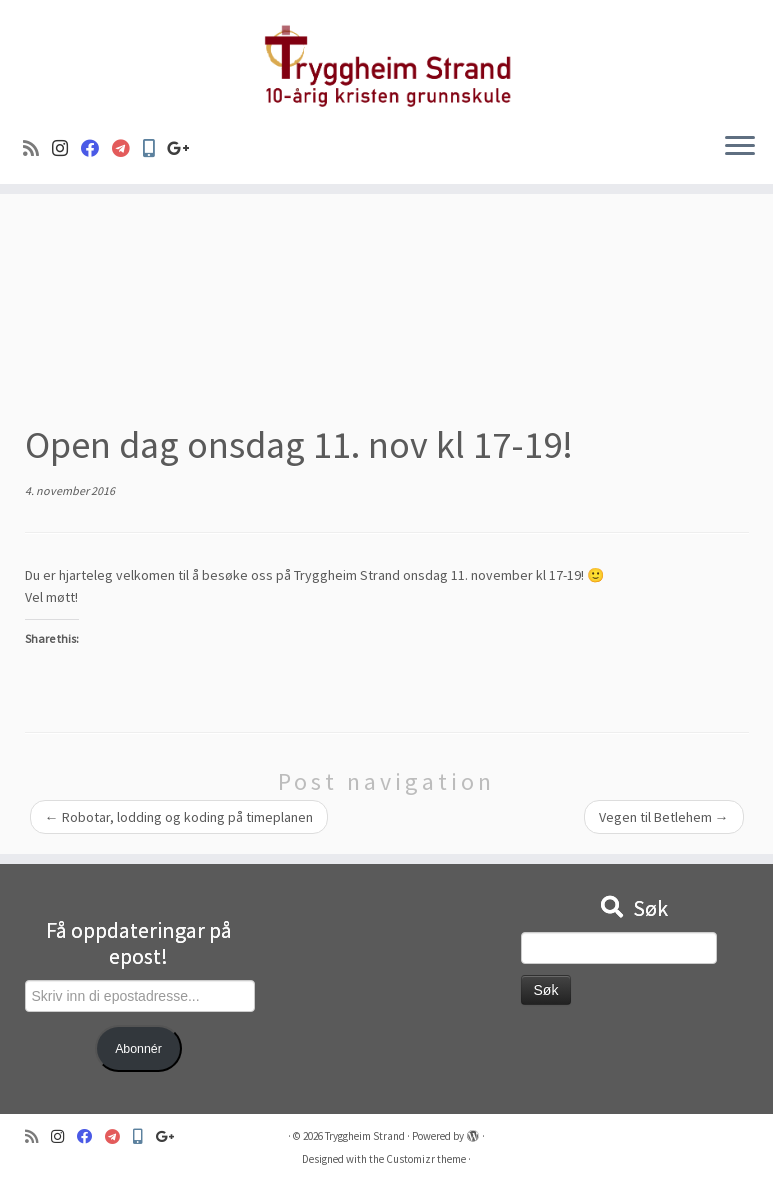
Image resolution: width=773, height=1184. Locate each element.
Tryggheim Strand (365, 1136)
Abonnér (138, 1049)
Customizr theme (426, 1159)
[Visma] (127, 148)
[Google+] (185, 148)
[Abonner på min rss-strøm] (37, 148)
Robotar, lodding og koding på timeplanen (179, 817)
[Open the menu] (740, 148)
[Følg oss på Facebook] (96, 148)
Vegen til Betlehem (664, 817)
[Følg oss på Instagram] (66, 148)
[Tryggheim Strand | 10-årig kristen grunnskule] (386, 58)
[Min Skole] (155, 148)
